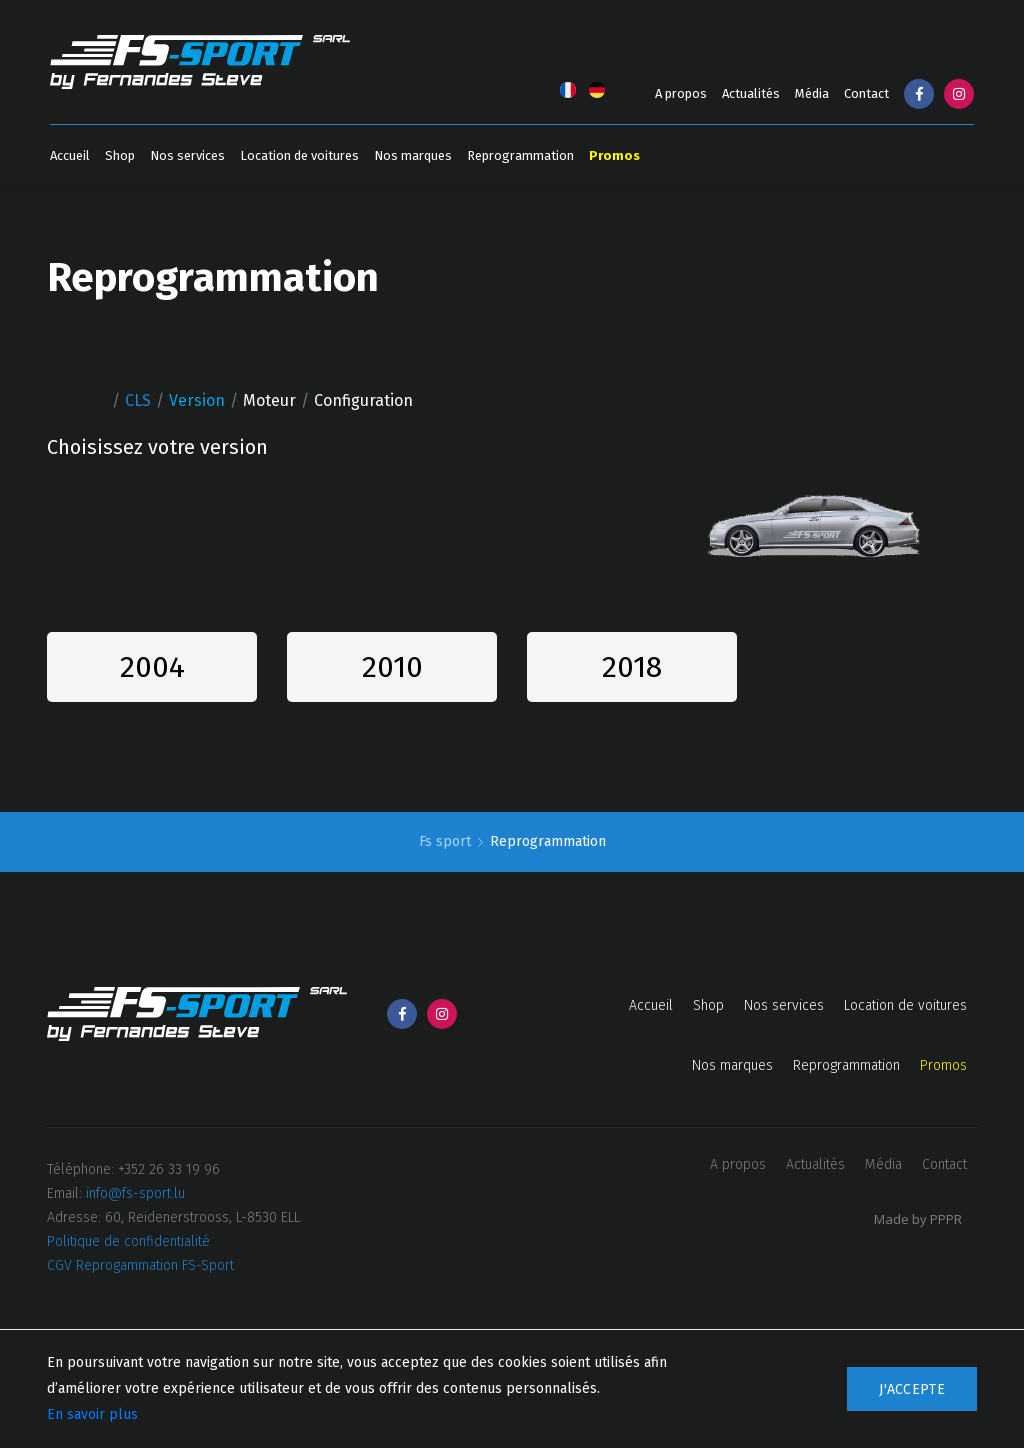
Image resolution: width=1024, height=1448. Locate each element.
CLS (138, 400)
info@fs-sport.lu (135, 1193)
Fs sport (447, 841)
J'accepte (912, 1389)
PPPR (946, 1219)
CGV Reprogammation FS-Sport (140, 1265)
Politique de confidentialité (128, 1241)
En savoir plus (92, 1414)
